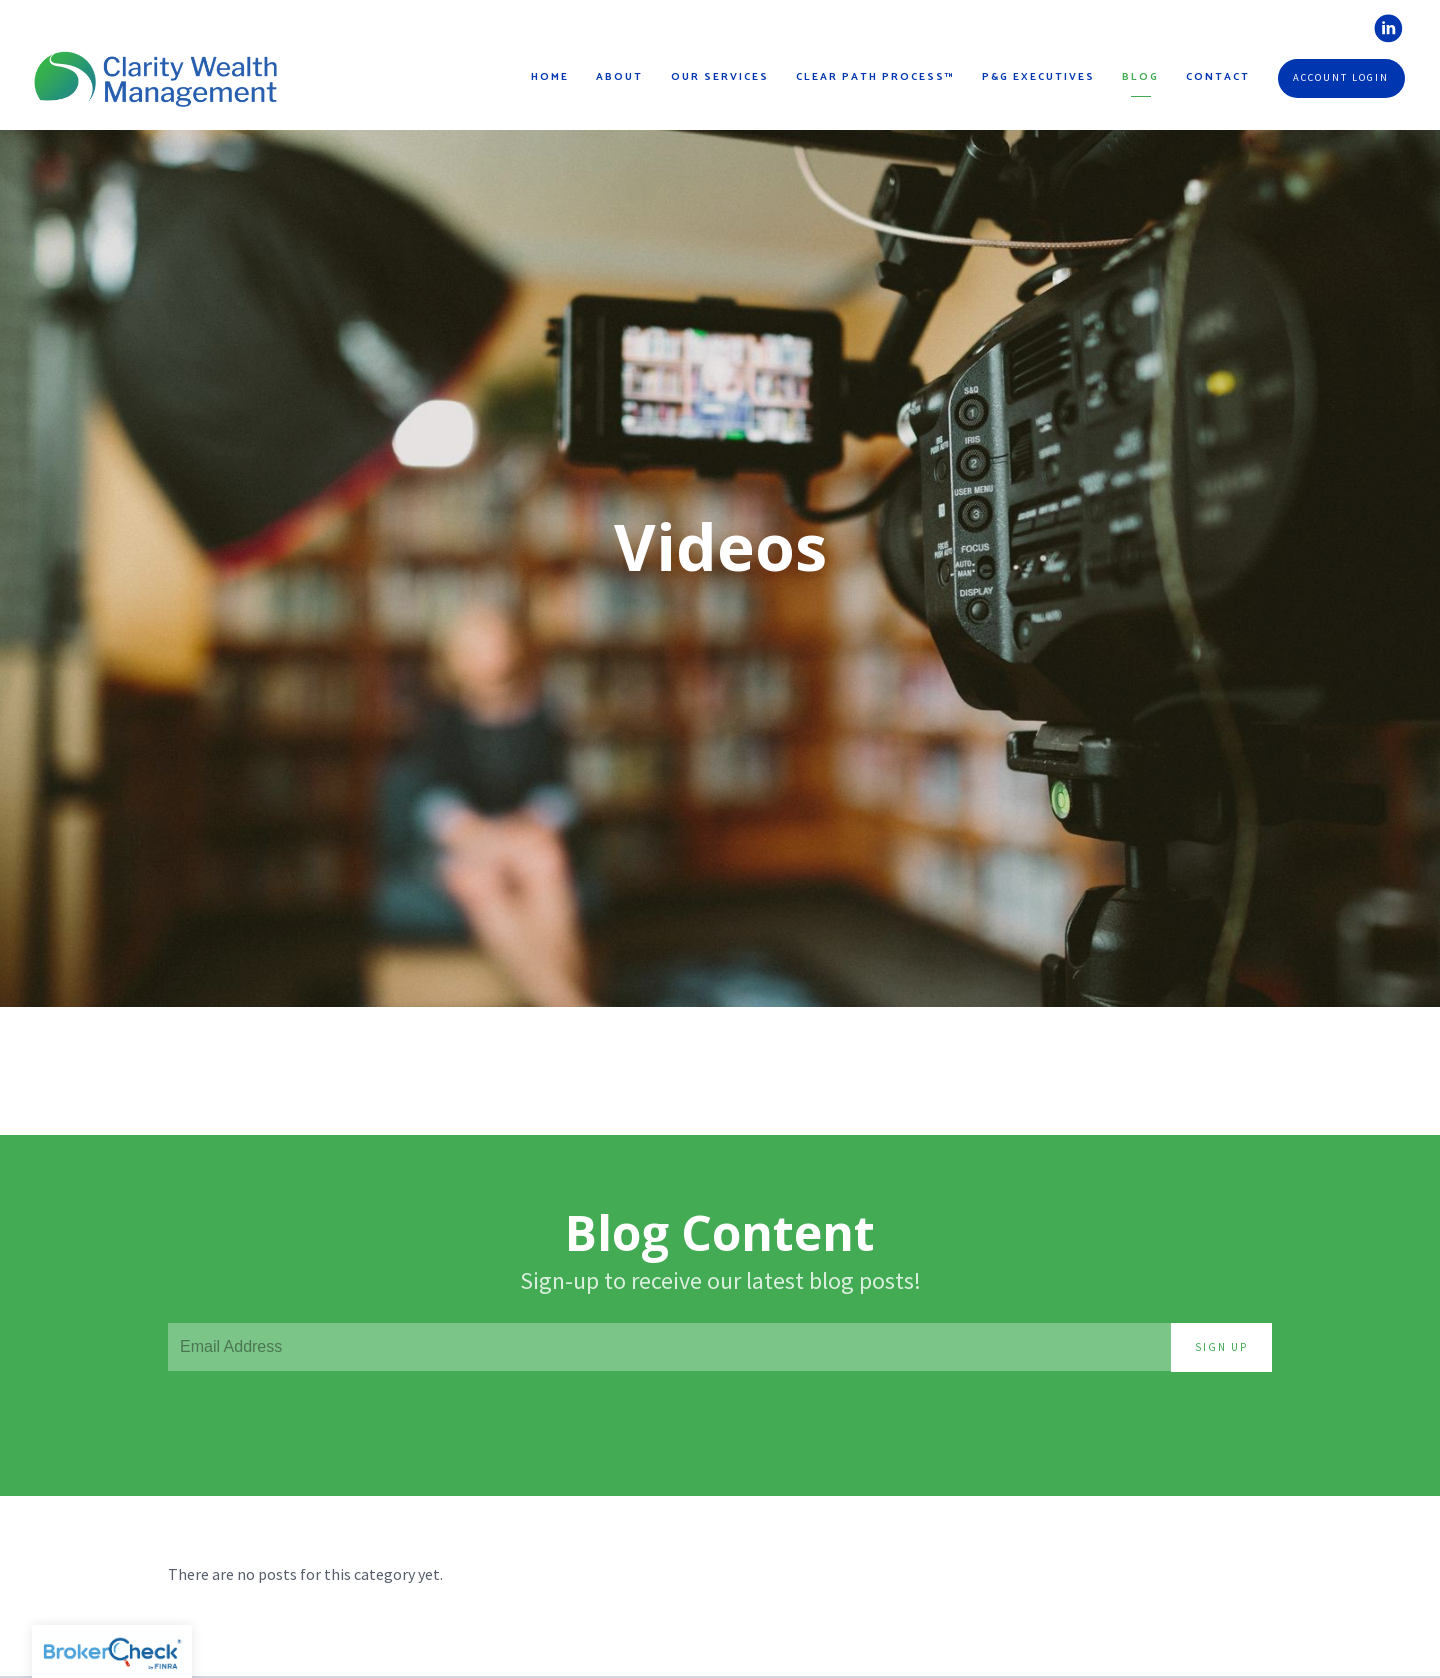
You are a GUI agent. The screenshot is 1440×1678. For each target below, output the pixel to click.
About (619, 77)
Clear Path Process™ (875, 77)
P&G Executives (1038, 77)
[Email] (669, 1347)
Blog (1140, 77)
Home (550, 77)
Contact (1218, 77)
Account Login (1341, 77)
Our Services (720, 77)
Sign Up (1221, 1347)
